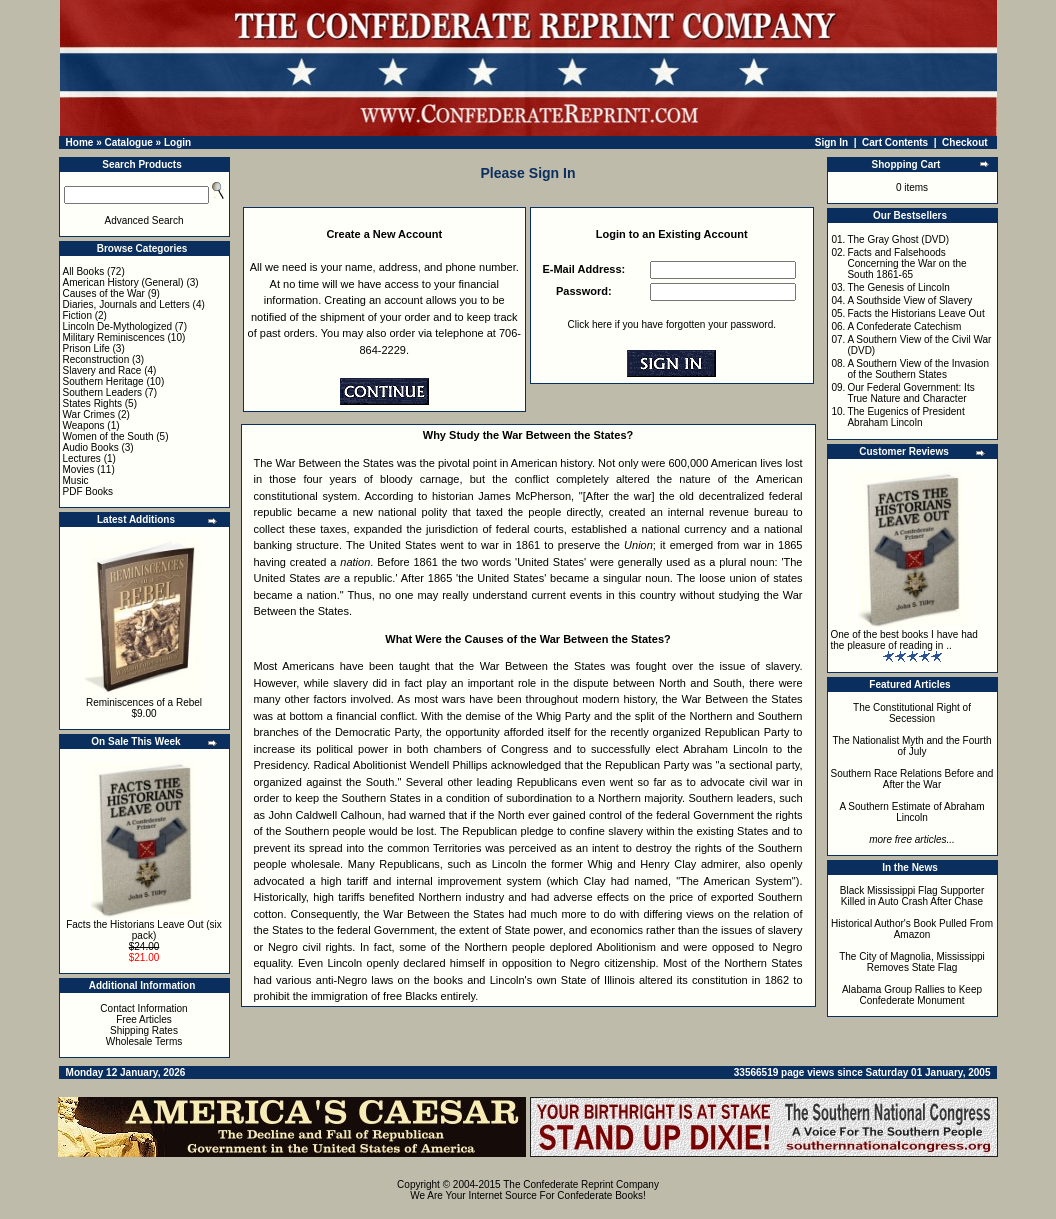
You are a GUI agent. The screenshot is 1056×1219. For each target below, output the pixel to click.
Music (76, 480)
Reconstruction (96, 359)
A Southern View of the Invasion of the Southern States (918, 369)
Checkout (965, 142)
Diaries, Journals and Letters (126, 304)
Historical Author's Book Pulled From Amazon (912, 929)
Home (80, 142)
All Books (84, 271)
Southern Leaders (103, 392)
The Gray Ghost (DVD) (898, 239)
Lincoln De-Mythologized (118, 326)
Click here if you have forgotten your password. (672, 324)
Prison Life (86, 348)
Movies (79, 469)
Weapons (84, 425)
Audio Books (91, 447)
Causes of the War (104, 293)
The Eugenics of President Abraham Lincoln (905, 417)
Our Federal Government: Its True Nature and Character (910, 393)
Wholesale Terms (144, 1041)
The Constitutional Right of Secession (912, 713)
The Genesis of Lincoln (898, 287)
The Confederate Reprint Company (581, 1184)
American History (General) (123, 282)
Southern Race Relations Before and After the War (912, 779)
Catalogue (128, 142)
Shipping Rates (144, 1030)
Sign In (831, 142)
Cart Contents (895, 142)
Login (177, 142)
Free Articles (144, 1019)
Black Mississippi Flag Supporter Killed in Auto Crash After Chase (912, 896)
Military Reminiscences (114, 337)
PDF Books (88, 491)
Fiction (77, 315)
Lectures (82, 458)
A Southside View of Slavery (909, 300)
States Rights (92, 403)
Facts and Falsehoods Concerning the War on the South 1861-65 (906, 263)
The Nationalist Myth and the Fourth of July (912, 746)
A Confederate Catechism (904, 326)
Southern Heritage (103, 381)
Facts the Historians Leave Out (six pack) (144, 930)
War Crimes (89, 414)
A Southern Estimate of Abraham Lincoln (911, 812)
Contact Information (143, 1008)
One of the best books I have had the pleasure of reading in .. (904, 640)
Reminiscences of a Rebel (144, 702)
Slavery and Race (102, 370)
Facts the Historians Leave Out (915, 313)
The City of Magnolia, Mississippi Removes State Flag (912, 962)
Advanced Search (144, 220)
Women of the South (108, 436)
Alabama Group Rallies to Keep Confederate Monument (912, 995)
